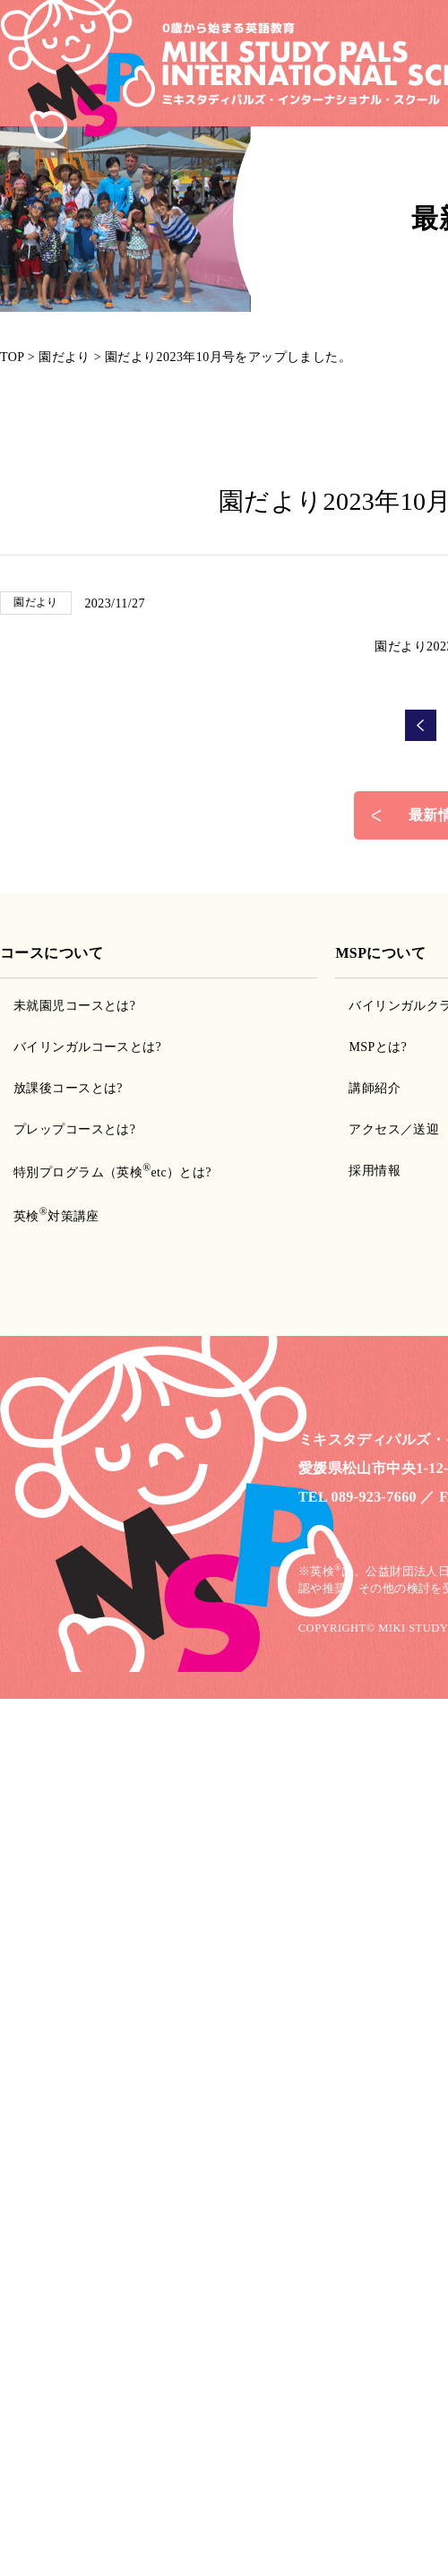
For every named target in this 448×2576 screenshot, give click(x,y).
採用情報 (375, 1170)
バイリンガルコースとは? (87, 1047)
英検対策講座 (56, 1216)
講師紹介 (375, 1088)
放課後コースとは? (68, 1088)
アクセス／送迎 (394, 1129)
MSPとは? (378, 1047)
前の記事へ (421, 726)
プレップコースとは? (74, 1129)
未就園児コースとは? (74, 1005)
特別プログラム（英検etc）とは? (112, 1172)
